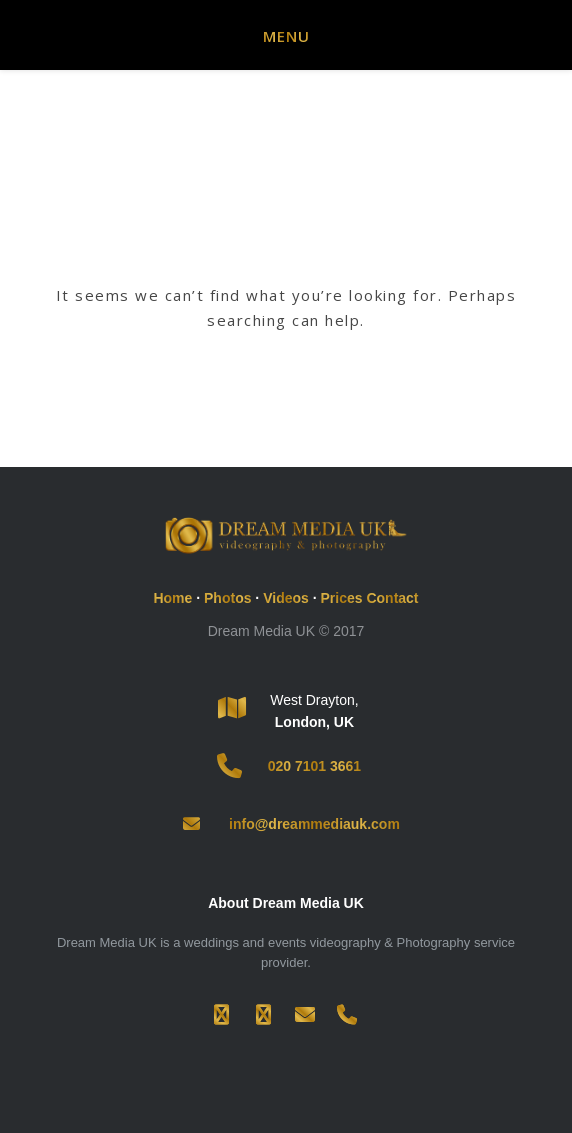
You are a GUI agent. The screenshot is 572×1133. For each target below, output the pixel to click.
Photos (227, 598)
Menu (286, 36)
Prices (341, 598)
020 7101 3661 (314, 766)
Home (172, 598)
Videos (286, 598)
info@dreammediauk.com (314, 824)
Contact (392, 598)
